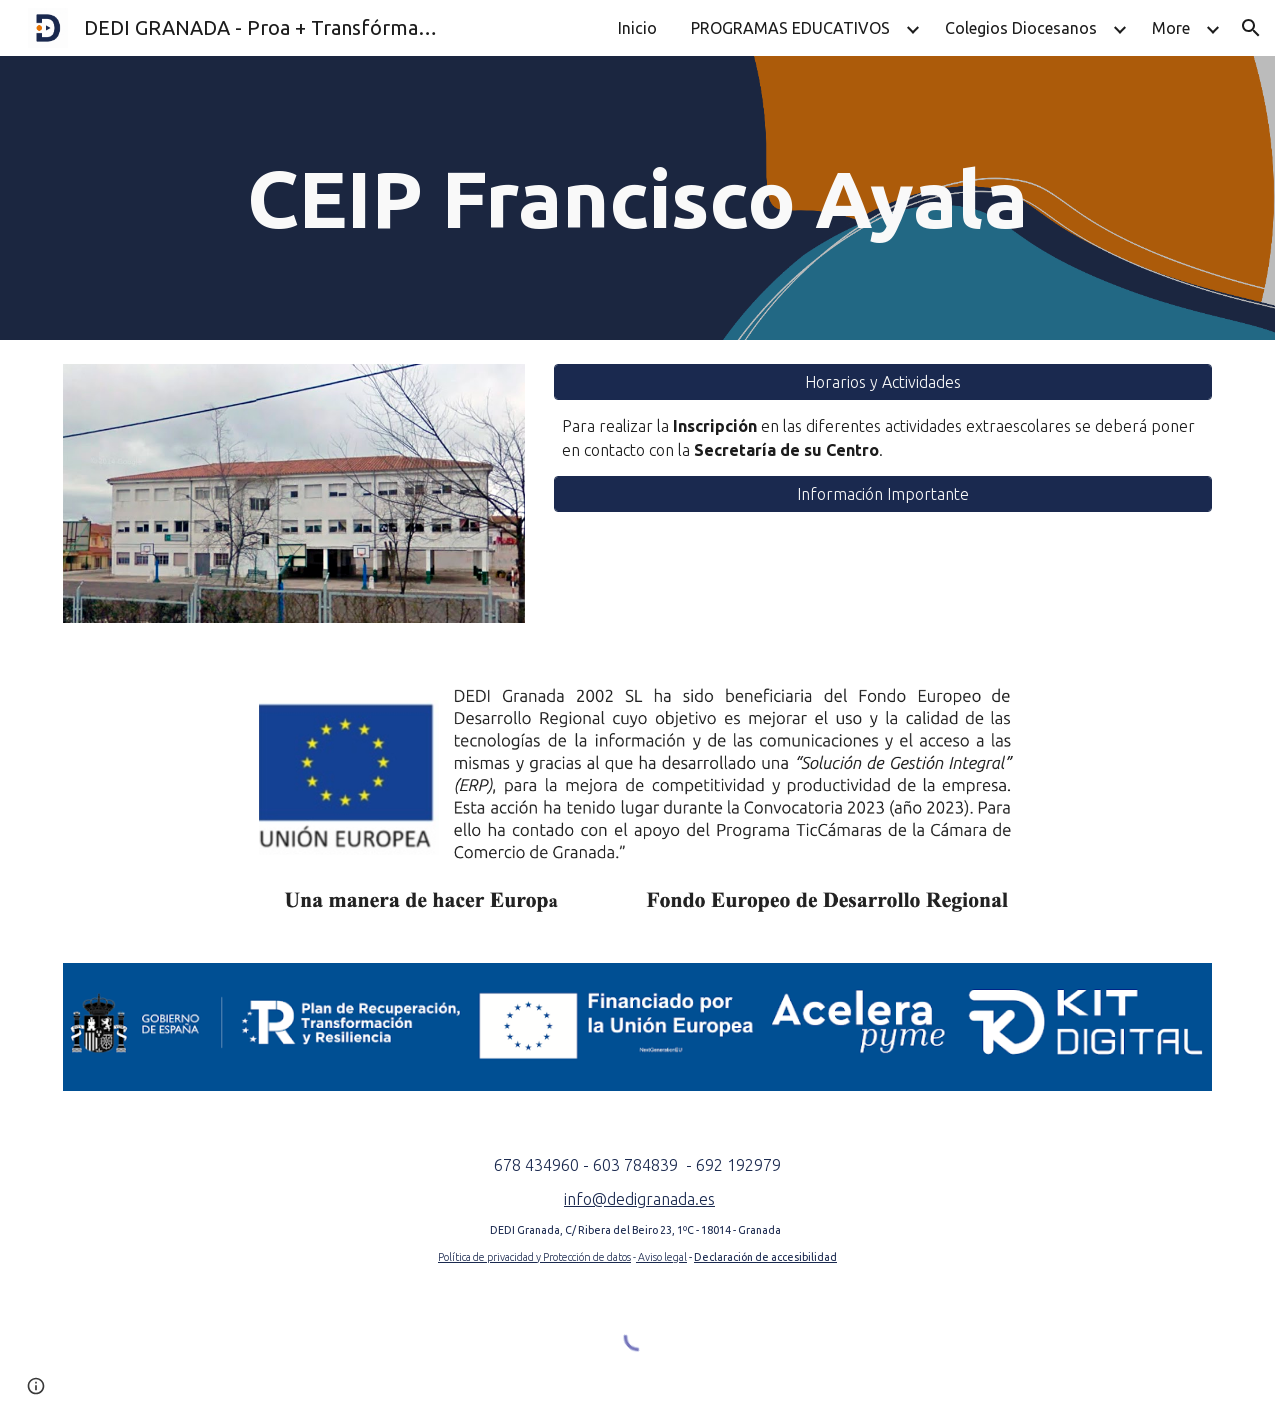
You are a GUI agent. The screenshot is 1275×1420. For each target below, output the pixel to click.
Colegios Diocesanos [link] (1021, 28)
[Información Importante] (883, 494)
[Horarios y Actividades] (883, 382)
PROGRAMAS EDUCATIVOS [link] (790, 28)
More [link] (1171, 28)
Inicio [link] (637, 28)
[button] (1251, 28)
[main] (638, 198)
